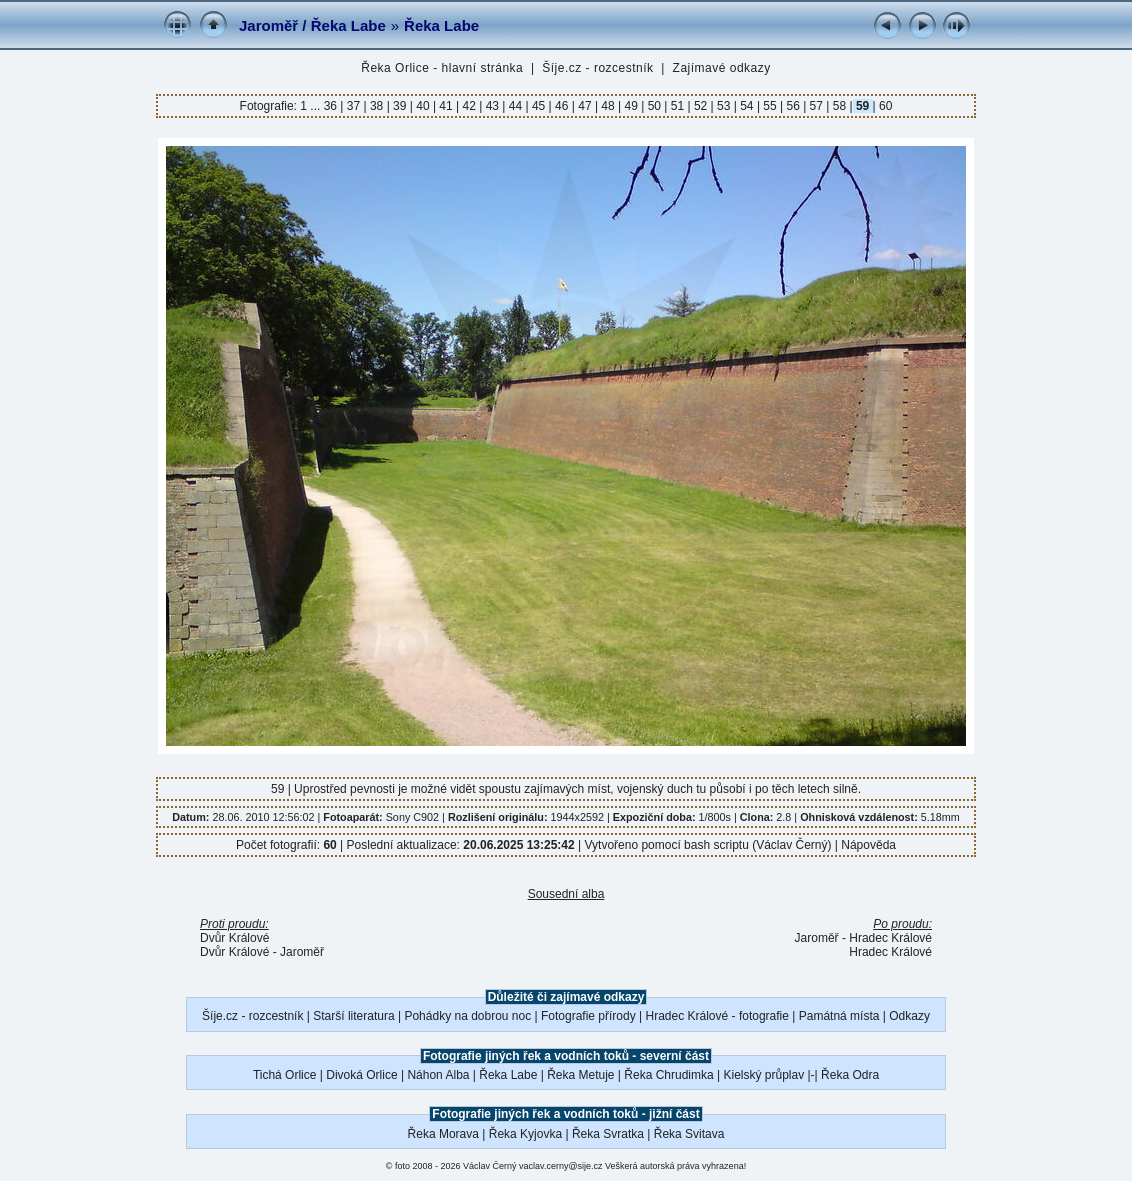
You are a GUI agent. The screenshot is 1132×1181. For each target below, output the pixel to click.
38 (377, 106)
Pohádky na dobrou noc (467, 1016)
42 (469, 106)
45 (539, 106)
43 (492, 106)
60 (884, 106)
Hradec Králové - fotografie (717, 1016)
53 (724, 106)
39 (400, 106)
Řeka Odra (850, 1075)
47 (585, 106)
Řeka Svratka (608, 1134)
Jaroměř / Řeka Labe (312, 25)
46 (562, 106)
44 (515, 106)
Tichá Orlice (285, 1075)
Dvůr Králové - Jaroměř (262, 952)
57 (816, 106)
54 (747, 106)
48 (608, 106)
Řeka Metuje (580, 1075)
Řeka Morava (443, 1134)
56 (793, 106)
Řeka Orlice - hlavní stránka (442, 68)
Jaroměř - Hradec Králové (863, 938)
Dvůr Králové (234, 938)
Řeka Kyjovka (525, 1134)
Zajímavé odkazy (722, 68)
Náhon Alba (438, 1075)
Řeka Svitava (689, 1134)
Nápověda (868, 845)
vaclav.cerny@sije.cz (561, 1166)
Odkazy (909, 1016)
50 (654, 106)
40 (423, 106)
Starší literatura (353, 1016)
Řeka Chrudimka (668, 1075)
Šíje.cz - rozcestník (597, 68)
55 (770, 106)
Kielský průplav (763, 1075)
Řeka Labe (441, 25)
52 (701, 106)
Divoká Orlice (361, 1075)
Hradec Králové (890, 952)
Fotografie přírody (588, 1016)
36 (332, 106)
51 (677, 106)
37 (353, 106)
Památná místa (839, 1016)
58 (839, 106)
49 (631, 106)
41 (446, 106)
